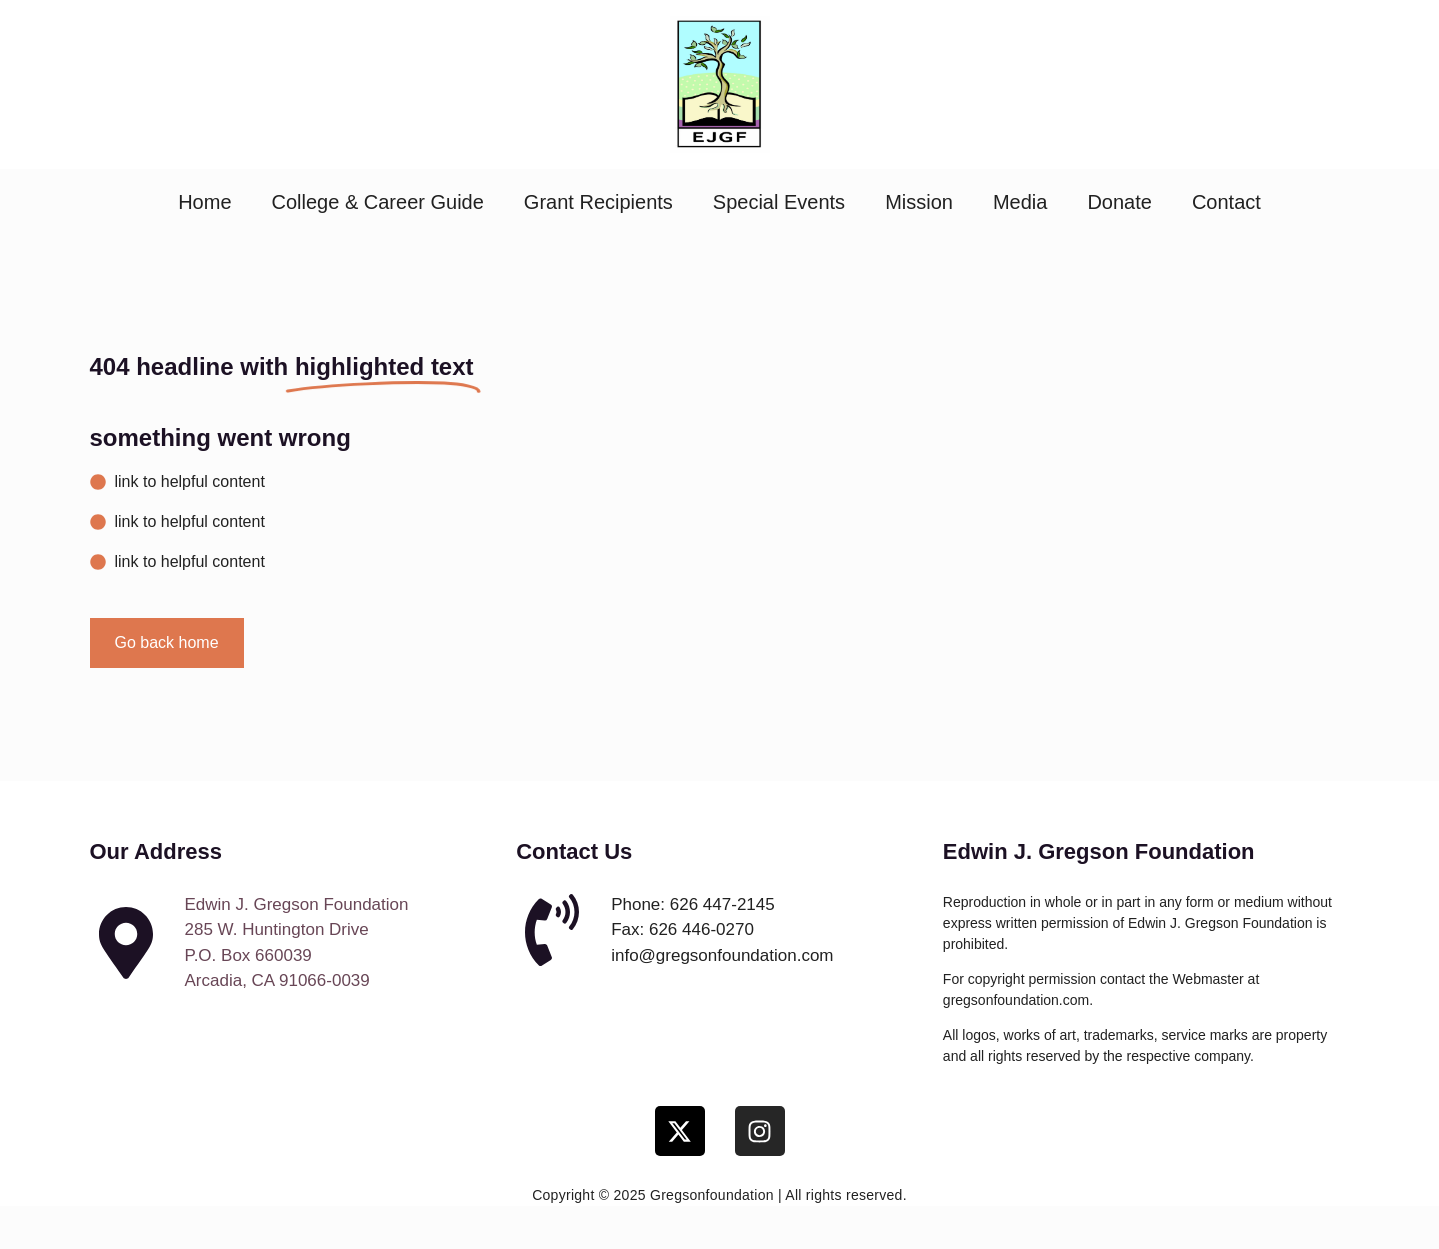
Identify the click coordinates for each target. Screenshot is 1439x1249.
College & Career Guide (378, 202)
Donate (1119, 202)
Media (1020, 202)
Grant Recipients (598, 202)
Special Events (779, 202)
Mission (919, 202)
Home (204, 202)
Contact (1226, 202)
